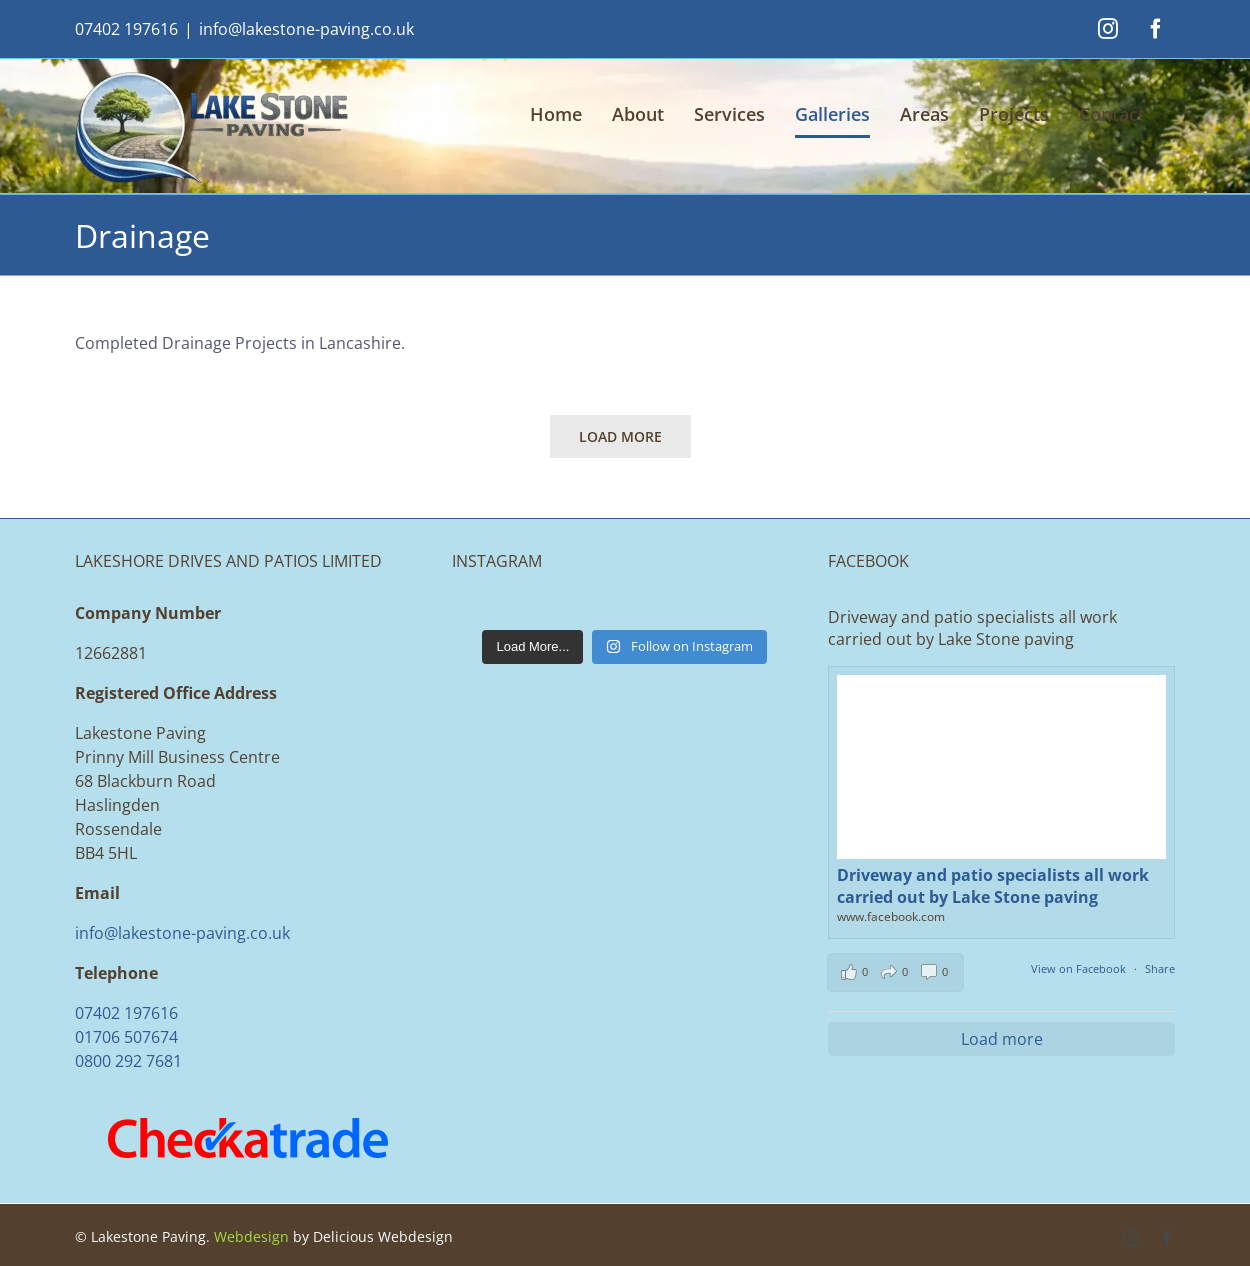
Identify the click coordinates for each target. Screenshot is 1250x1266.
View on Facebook (1080, 968)
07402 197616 (126, 29)
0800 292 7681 (128, 1061)
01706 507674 (126, 1037)
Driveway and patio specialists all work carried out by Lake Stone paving (993, 886)
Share (1160, 968)
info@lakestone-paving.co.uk (306, 29)
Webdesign (251, 1236)
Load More (620, 436)
